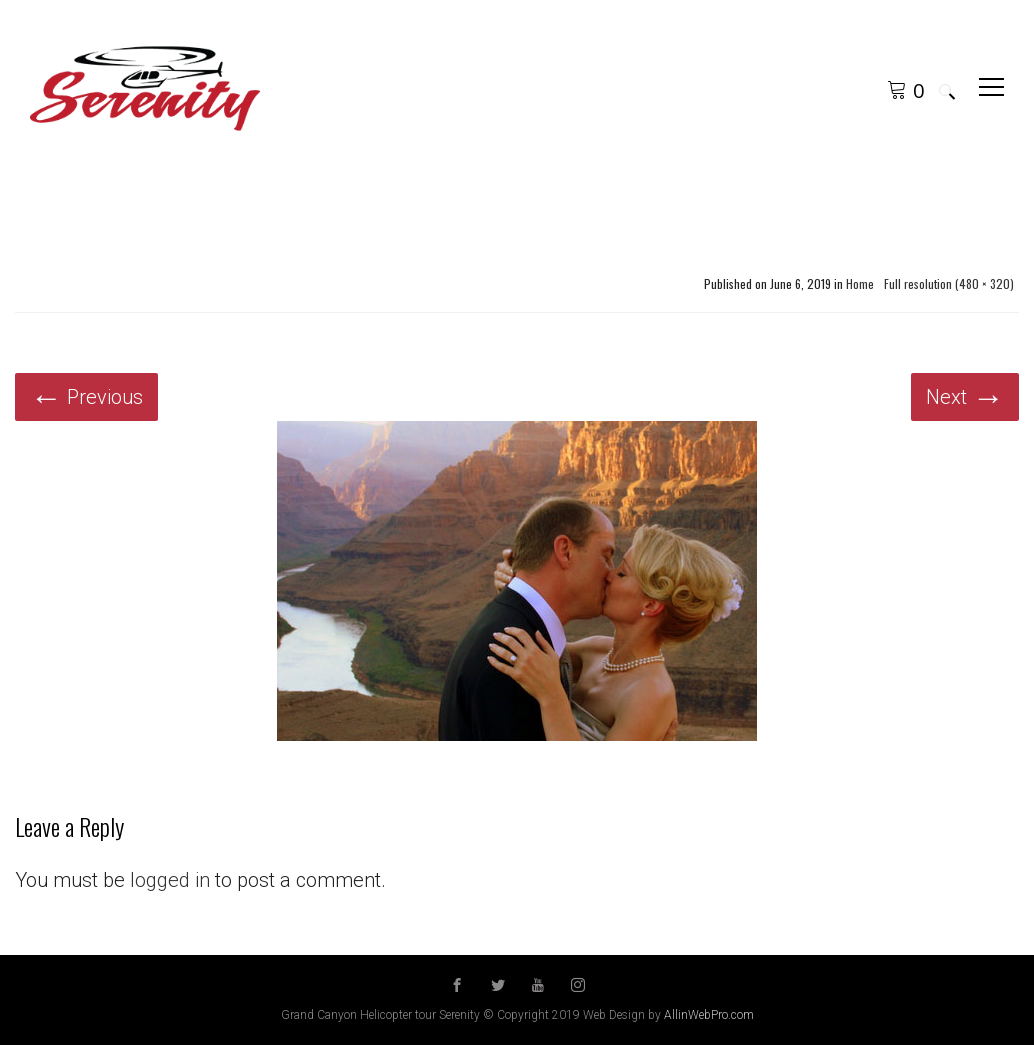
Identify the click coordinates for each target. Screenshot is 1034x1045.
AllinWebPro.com (709, 1015)
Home (860, 284)
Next (965, 397)
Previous (86, 397)
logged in (170, 880)
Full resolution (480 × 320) (949, 284)
